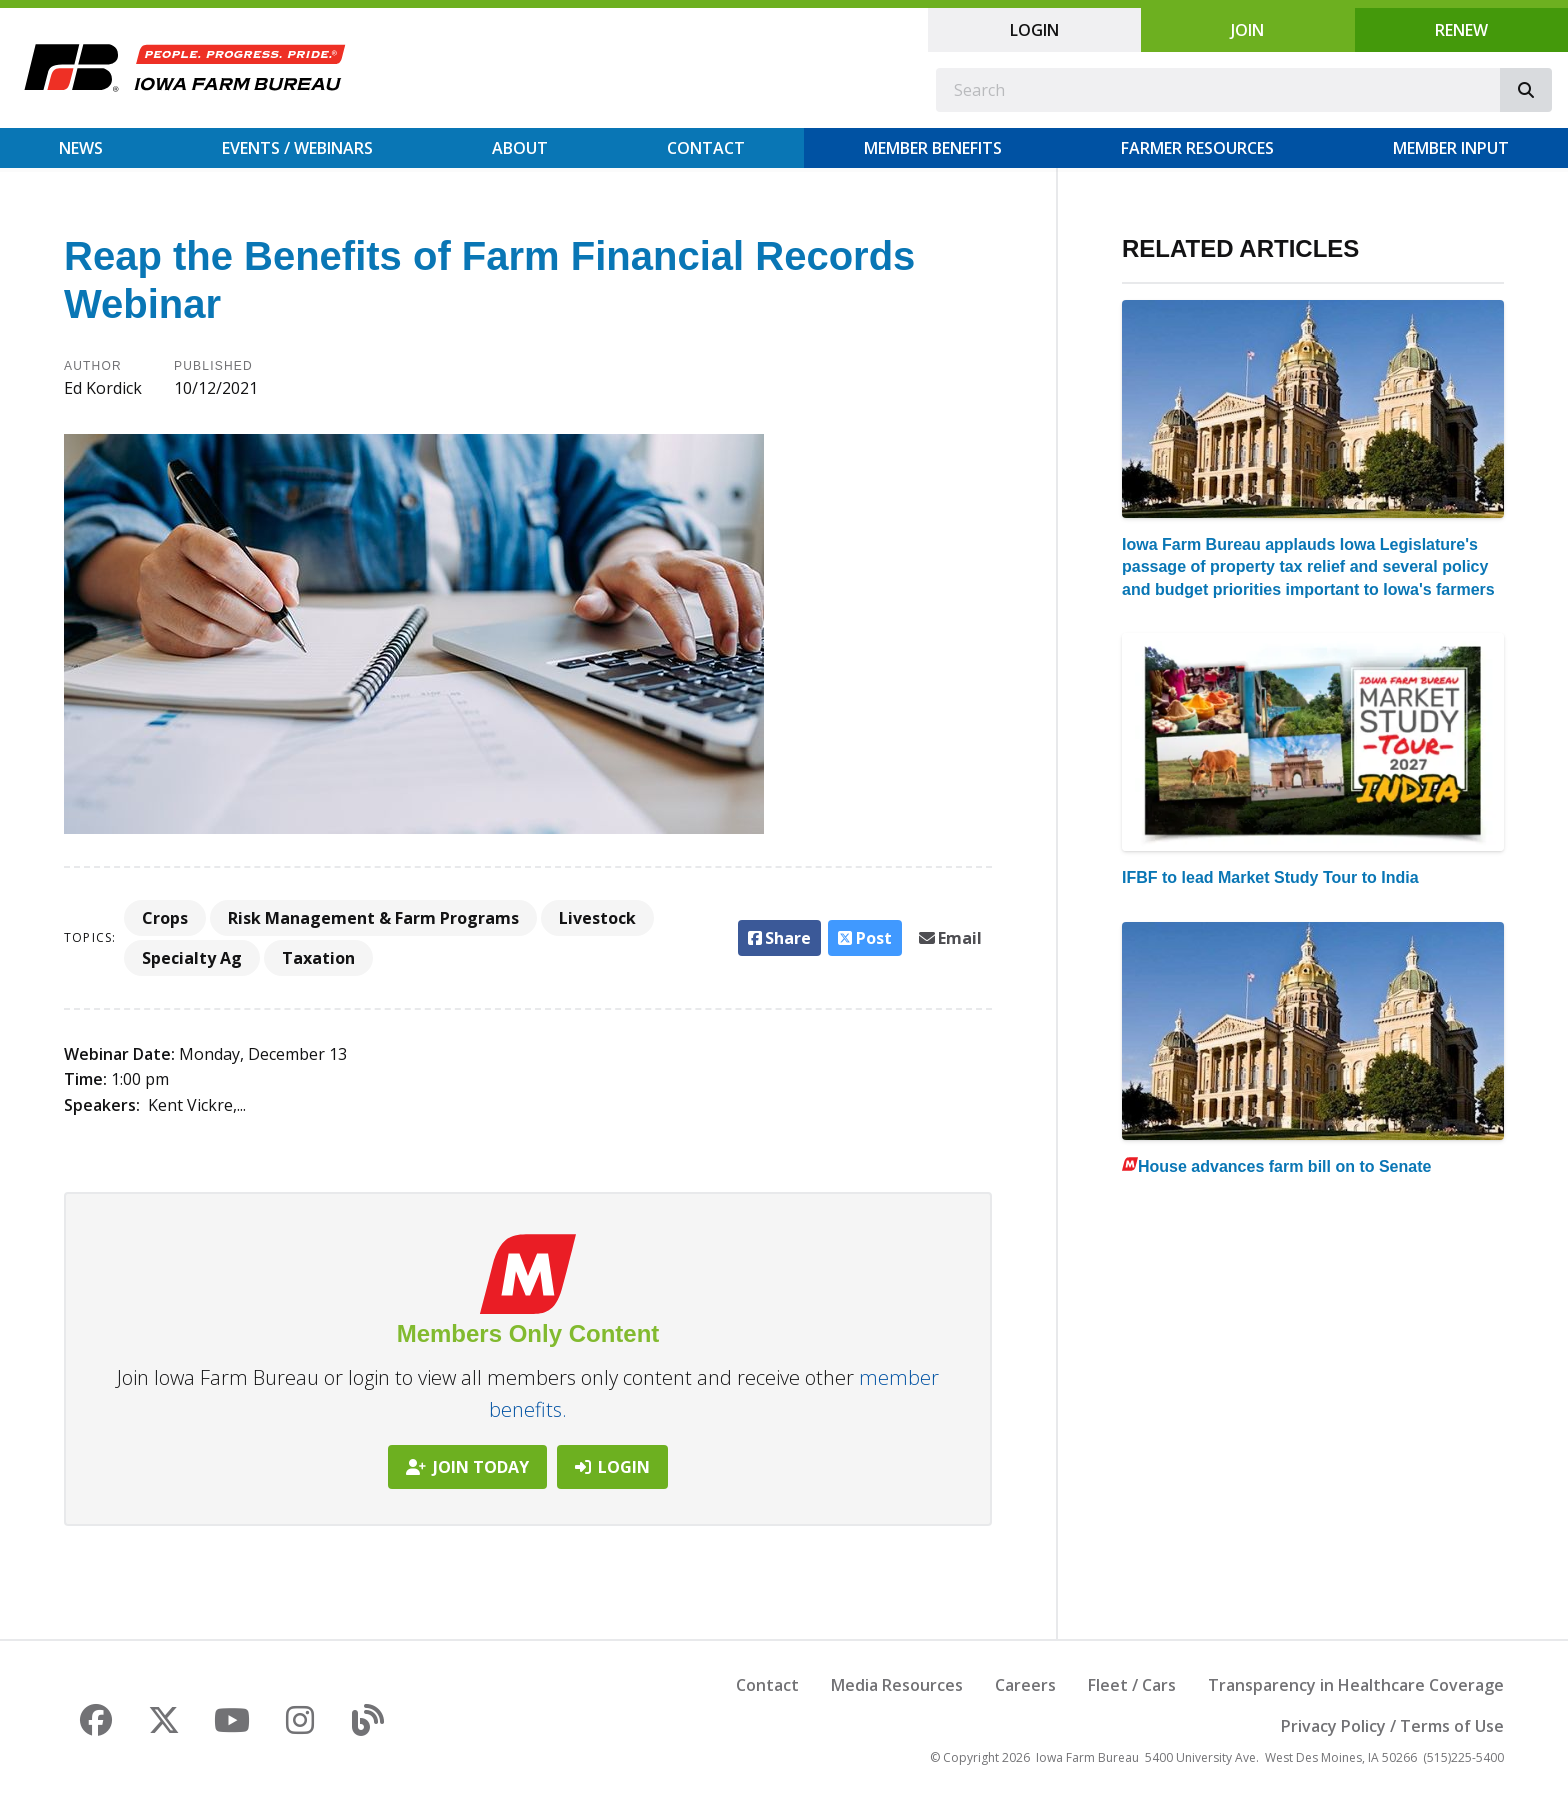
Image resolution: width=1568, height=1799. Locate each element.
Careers (1025, 1685)
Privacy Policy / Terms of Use (1392, 1726)
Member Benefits (933, 148)
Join (1247, 30)
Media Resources (897, 1685)
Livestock (597, 918)
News (81, 148)
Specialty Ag (192, 958)
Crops (165, 918)
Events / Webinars (297, 148)
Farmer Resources (1197, 148)
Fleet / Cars (1132, 1685)
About (520, 148)
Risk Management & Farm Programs (373, 918)
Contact (706, 148)
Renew (1461, 30)
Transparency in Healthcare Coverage (1356, 1685)
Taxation (318, 958)
